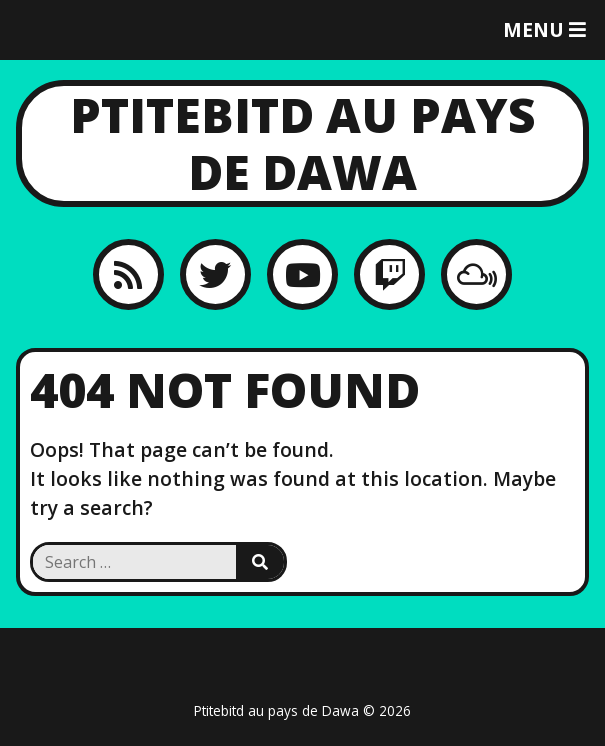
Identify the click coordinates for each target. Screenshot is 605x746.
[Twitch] (389, 274)
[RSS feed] (128, 274)
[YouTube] (302, 274)
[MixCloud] (476, 274)
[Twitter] (215, 274)
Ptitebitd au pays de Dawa (303, 143)
